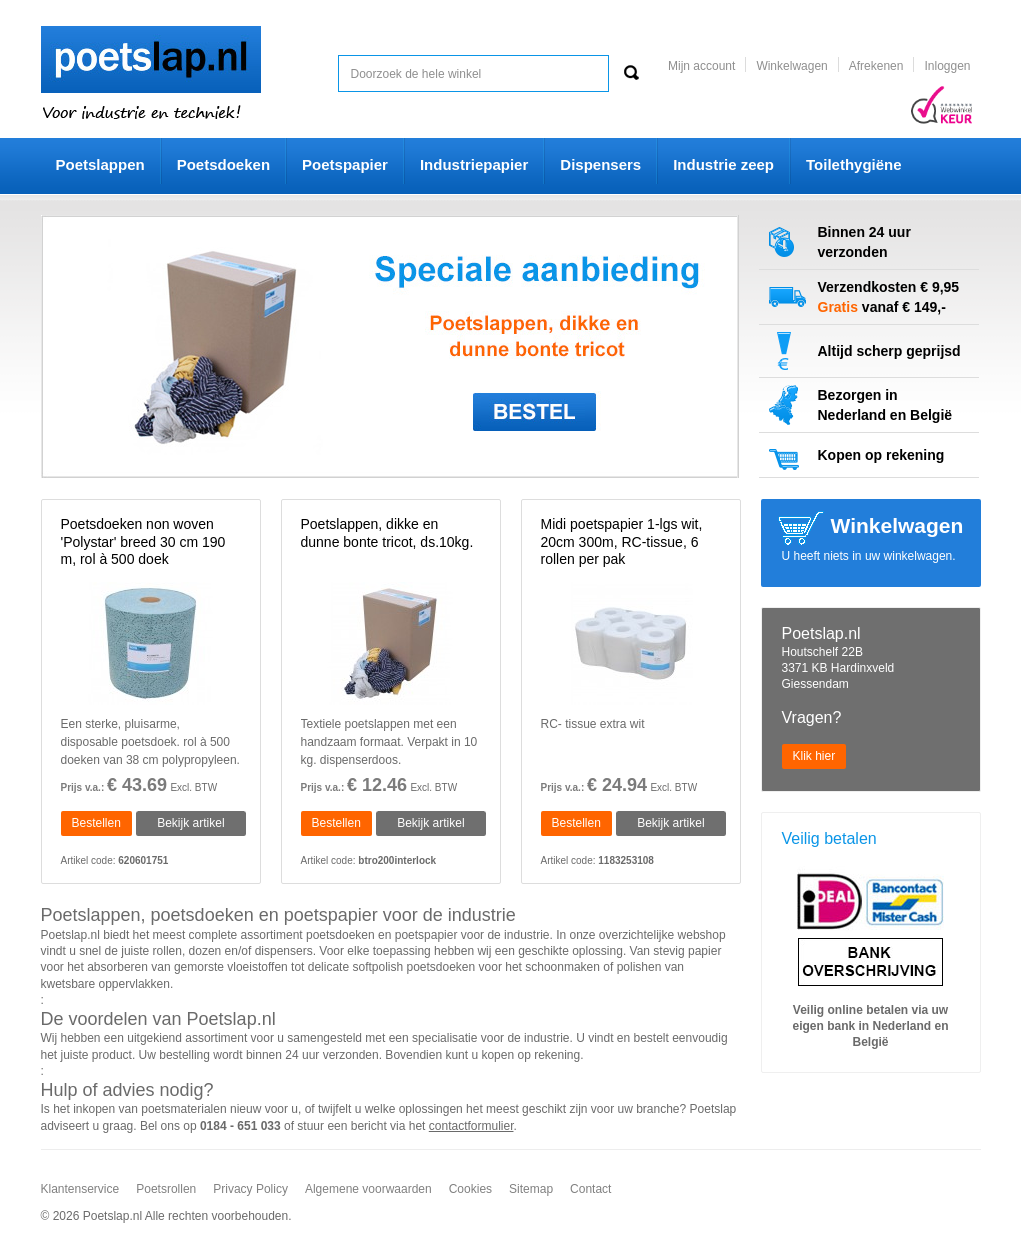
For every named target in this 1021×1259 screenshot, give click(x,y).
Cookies (470, 1189)
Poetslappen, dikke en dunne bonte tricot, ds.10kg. (387, 533)
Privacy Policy (250, 1189)
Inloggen (947, 66)
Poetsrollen (166, 1189)
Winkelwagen (791, 66)
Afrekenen (876, 66)
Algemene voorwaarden (368, 1189)
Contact (590, 1189)
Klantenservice (80, 1189)
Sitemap (531, 1189)
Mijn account (701, 66)
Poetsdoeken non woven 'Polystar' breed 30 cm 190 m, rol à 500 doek (143, 541)
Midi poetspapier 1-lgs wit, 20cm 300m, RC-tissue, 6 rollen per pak (622, 541)
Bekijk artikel (190, 823)
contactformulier (471, 1126)
